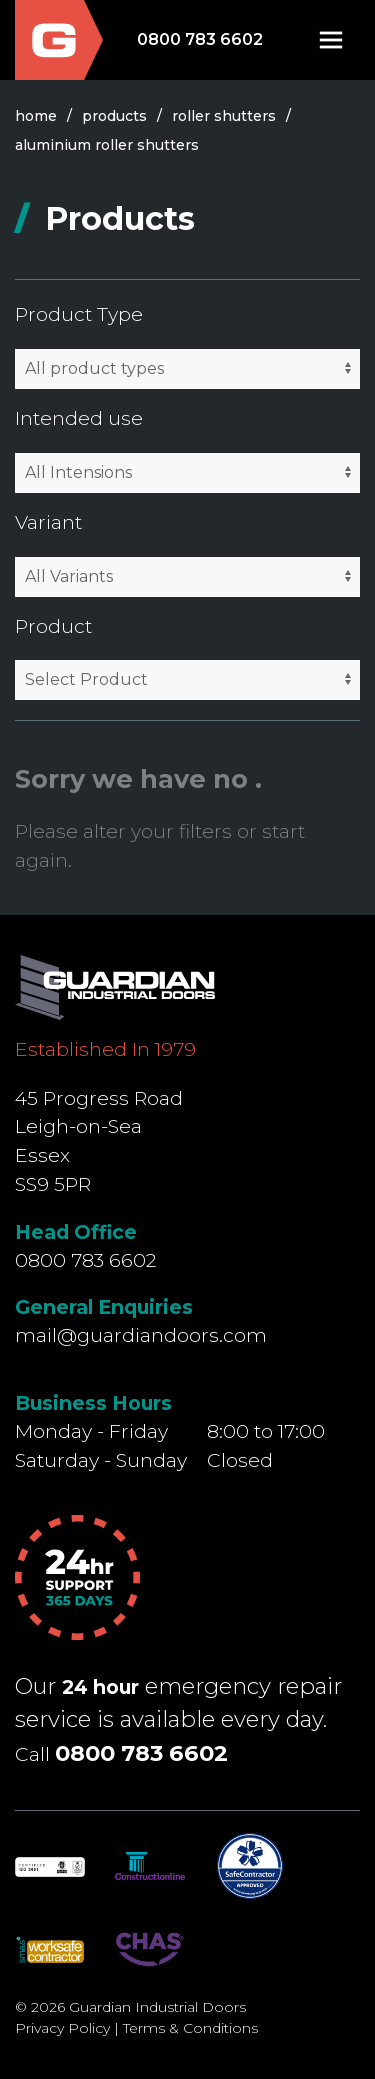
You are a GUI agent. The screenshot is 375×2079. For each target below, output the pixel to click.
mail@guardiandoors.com (141, 1335)
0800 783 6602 (200, 39)
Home (36, 116)
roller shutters (224, 116)
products (114, 116)
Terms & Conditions (190, 2028)
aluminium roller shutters (107, 145)
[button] (331, 40)
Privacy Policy (62, 2028)
